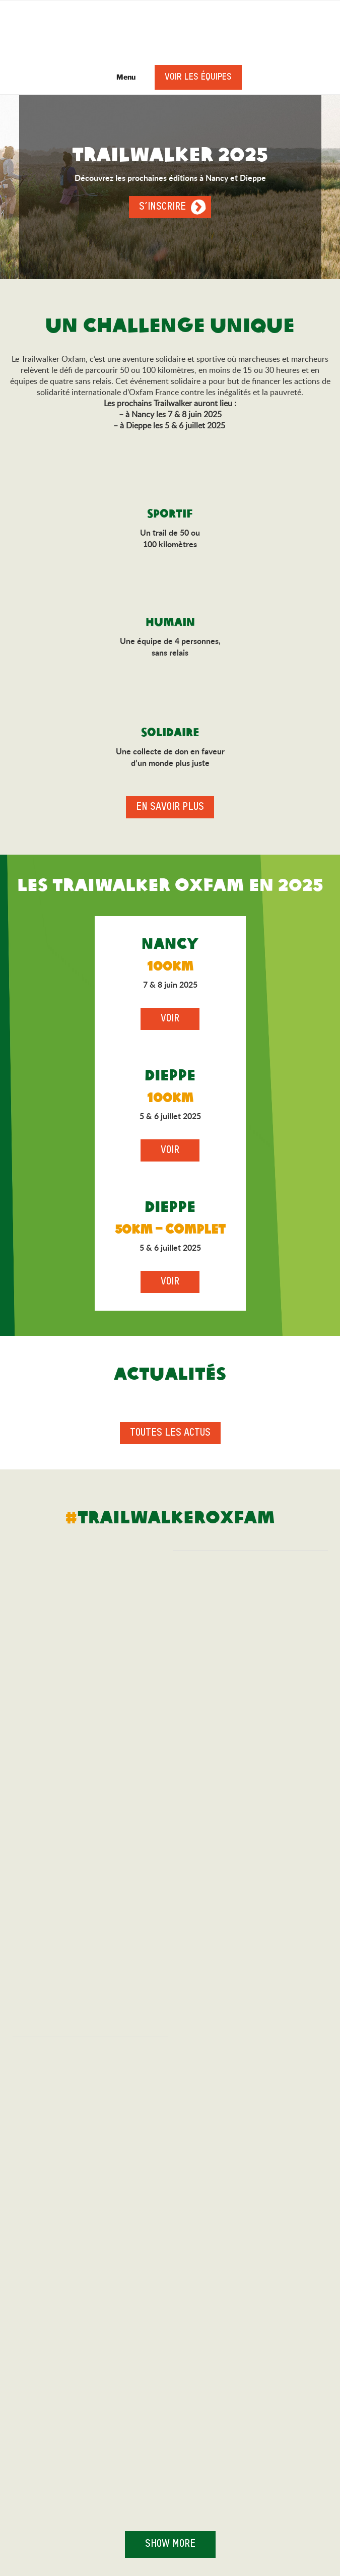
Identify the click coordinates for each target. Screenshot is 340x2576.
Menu (120, 77)
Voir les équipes (198, 77)
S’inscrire (162, 207)
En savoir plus (170, 807)
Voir (170, 1019)
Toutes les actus (170, 1433)
